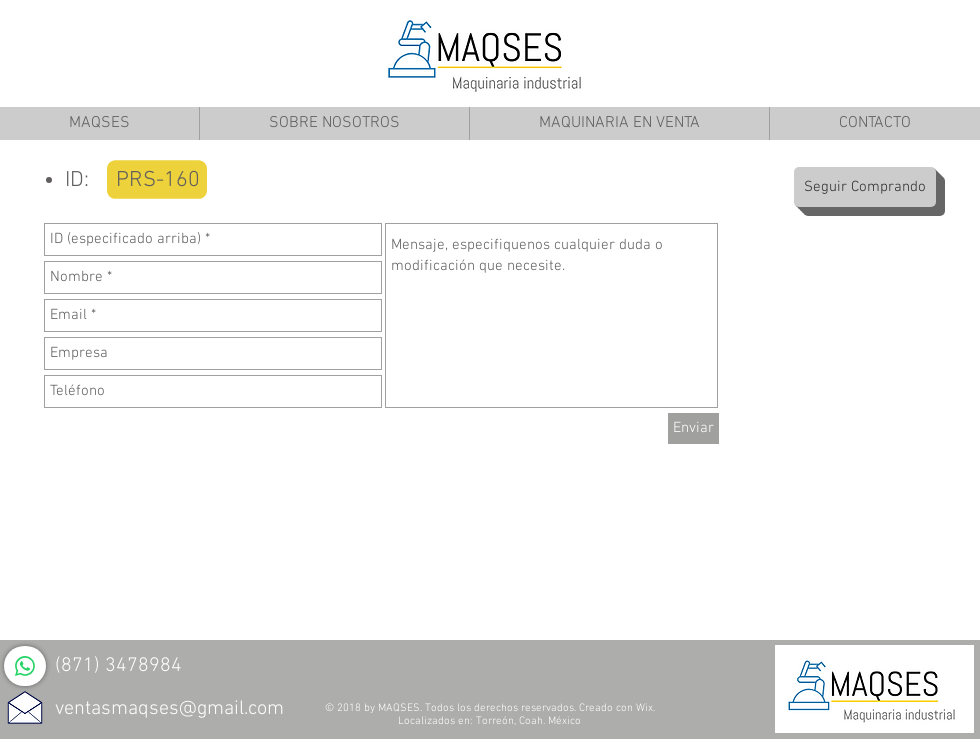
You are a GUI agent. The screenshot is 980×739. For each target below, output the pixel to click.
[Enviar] (693, 428)
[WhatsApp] (25, 666)
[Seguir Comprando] (865, 187)
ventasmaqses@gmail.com (169, 709)
